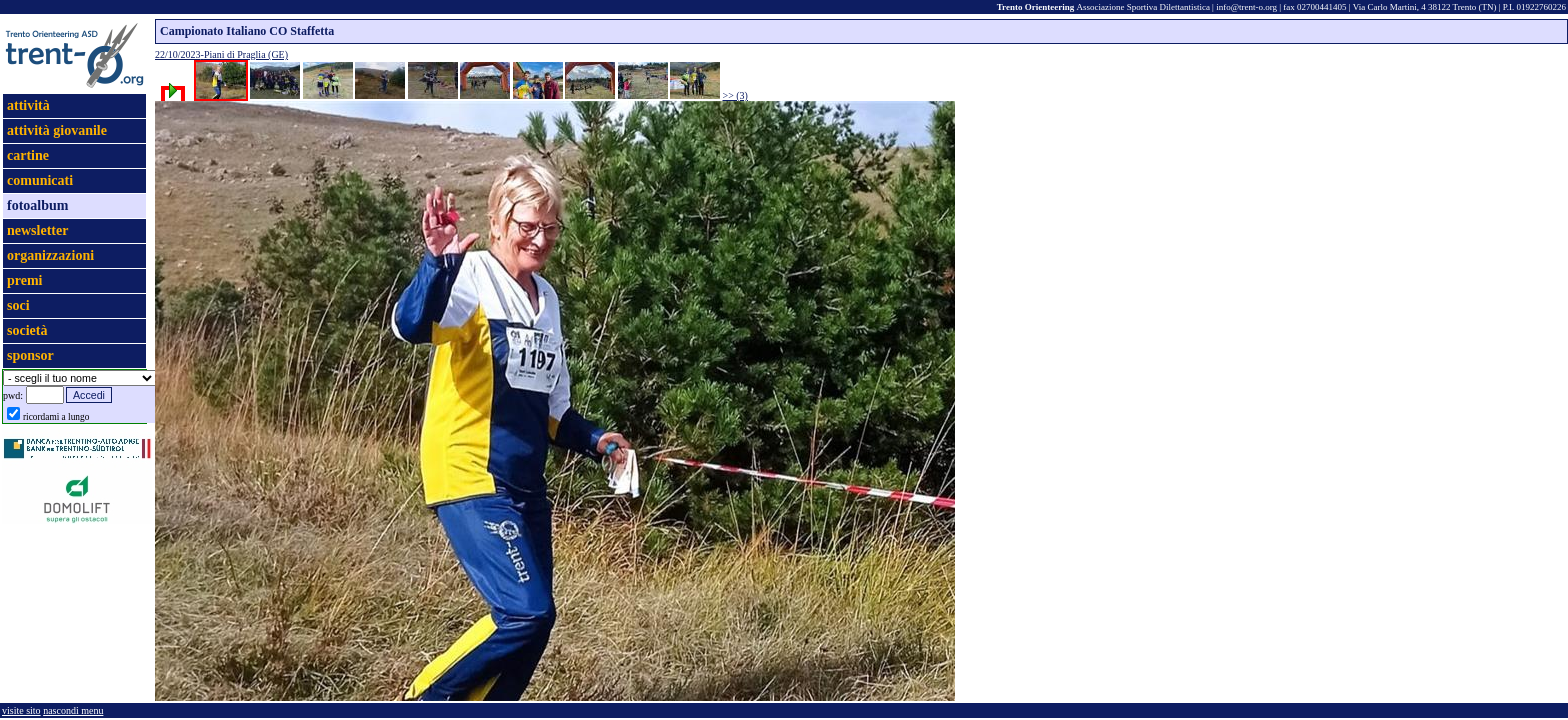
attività (28, 105)
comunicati (40, 180)
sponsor (30, 355)
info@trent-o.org (1246, 7)
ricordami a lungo (56, 417)
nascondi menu (73, 710)
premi (25, 280)
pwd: (13, 395)
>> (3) (735, 95)
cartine (28, 155)
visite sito (21, 710)
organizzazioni (50, 255)
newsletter (37, 230)
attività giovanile (57, 130)
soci (18, 305)
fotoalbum (37, 205)
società (27, 330)
